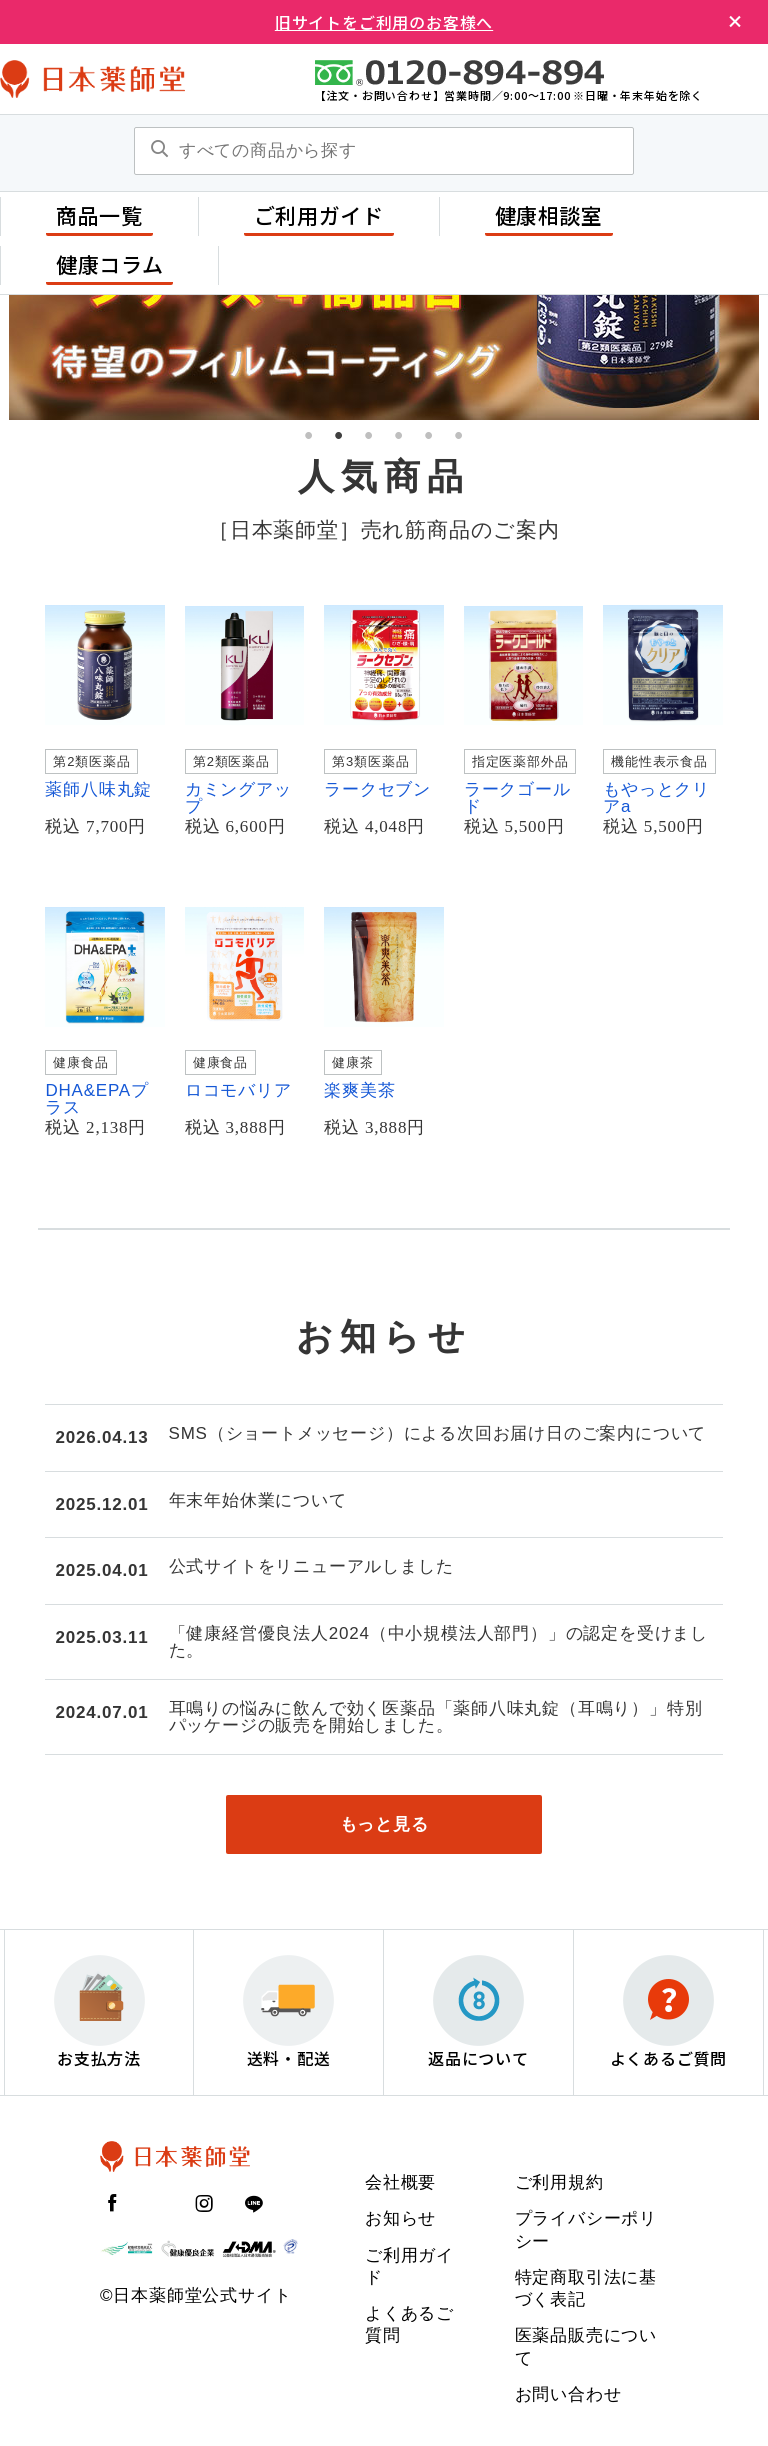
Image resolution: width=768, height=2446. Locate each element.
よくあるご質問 (669, 2013)
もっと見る (384, 1824)
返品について (478, 2013)
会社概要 (400, 2183)
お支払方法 (99, 2013)
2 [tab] (339, 435)
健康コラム (109, 264)
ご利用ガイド (319, 215)
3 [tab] (369, 435)
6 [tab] (459, 435)
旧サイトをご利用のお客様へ (384, 22)
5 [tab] (429, 435)
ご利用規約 (559, 2183)
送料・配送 (288, 2013)
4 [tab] (399, 435)
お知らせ (400, 2219)
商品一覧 (99, 215)
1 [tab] (309, 435)
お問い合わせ (568, 2395)
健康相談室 (549, 215)
